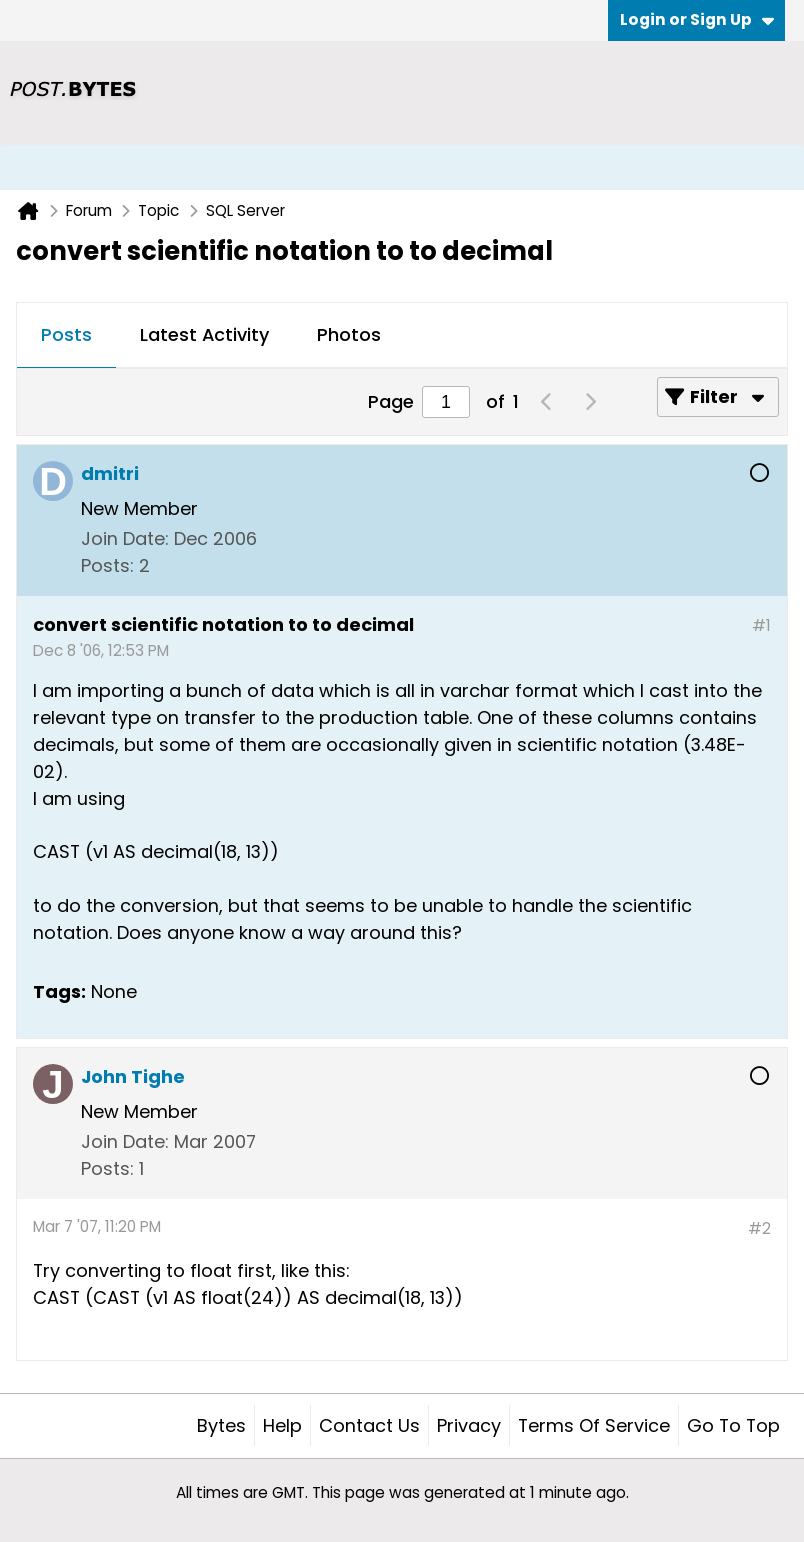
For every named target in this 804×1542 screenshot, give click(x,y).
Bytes (221, 1425)
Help (282, 1425)
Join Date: (125, 538)
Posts (66, 334)
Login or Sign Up (697, 19)
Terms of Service (594, 1425)
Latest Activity (204, 334)
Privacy (469, 1425)
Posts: (107, 565)
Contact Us (369, 1425)
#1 (761, 625)
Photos (349, 334)
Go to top (733, 1425)
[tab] (66, 336)
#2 (759, 1228)
